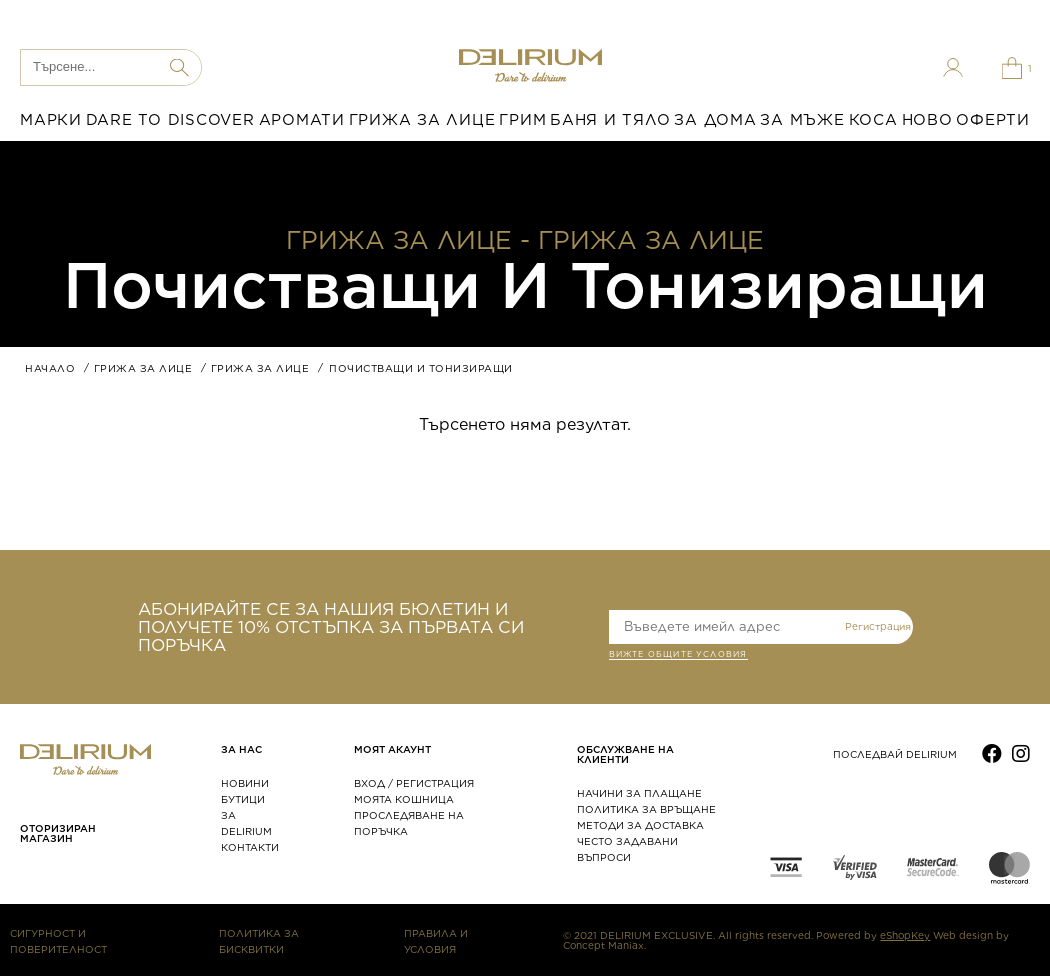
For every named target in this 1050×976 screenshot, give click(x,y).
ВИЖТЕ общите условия (678, 656)
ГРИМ (522, 120)
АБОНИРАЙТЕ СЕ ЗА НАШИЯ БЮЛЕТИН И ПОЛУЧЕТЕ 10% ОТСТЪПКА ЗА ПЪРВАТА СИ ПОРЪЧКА (331, 627)
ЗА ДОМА (715, 120)
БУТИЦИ (243, 799)
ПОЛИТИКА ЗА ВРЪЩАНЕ (646, 809)
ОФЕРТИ (993, 120)
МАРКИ (51, 120)
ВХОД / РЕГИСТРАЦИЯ (414, 783)
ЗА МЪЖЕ (802, 120)
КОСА (873, 120)
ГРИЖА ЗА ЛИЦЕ (422, 120)
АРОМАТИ (302, 120)
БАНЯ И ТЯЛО (610, 120)
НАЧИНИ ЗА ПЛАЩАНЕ (639, 793)
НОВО (927, 120)
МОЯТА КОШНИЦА (404, 799)
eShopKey (905, 935)
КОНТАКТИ (250, 847)
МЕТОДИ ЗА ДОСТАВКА (640, 825)
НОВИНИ (245, 783)
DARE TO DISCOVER (170, 120)
